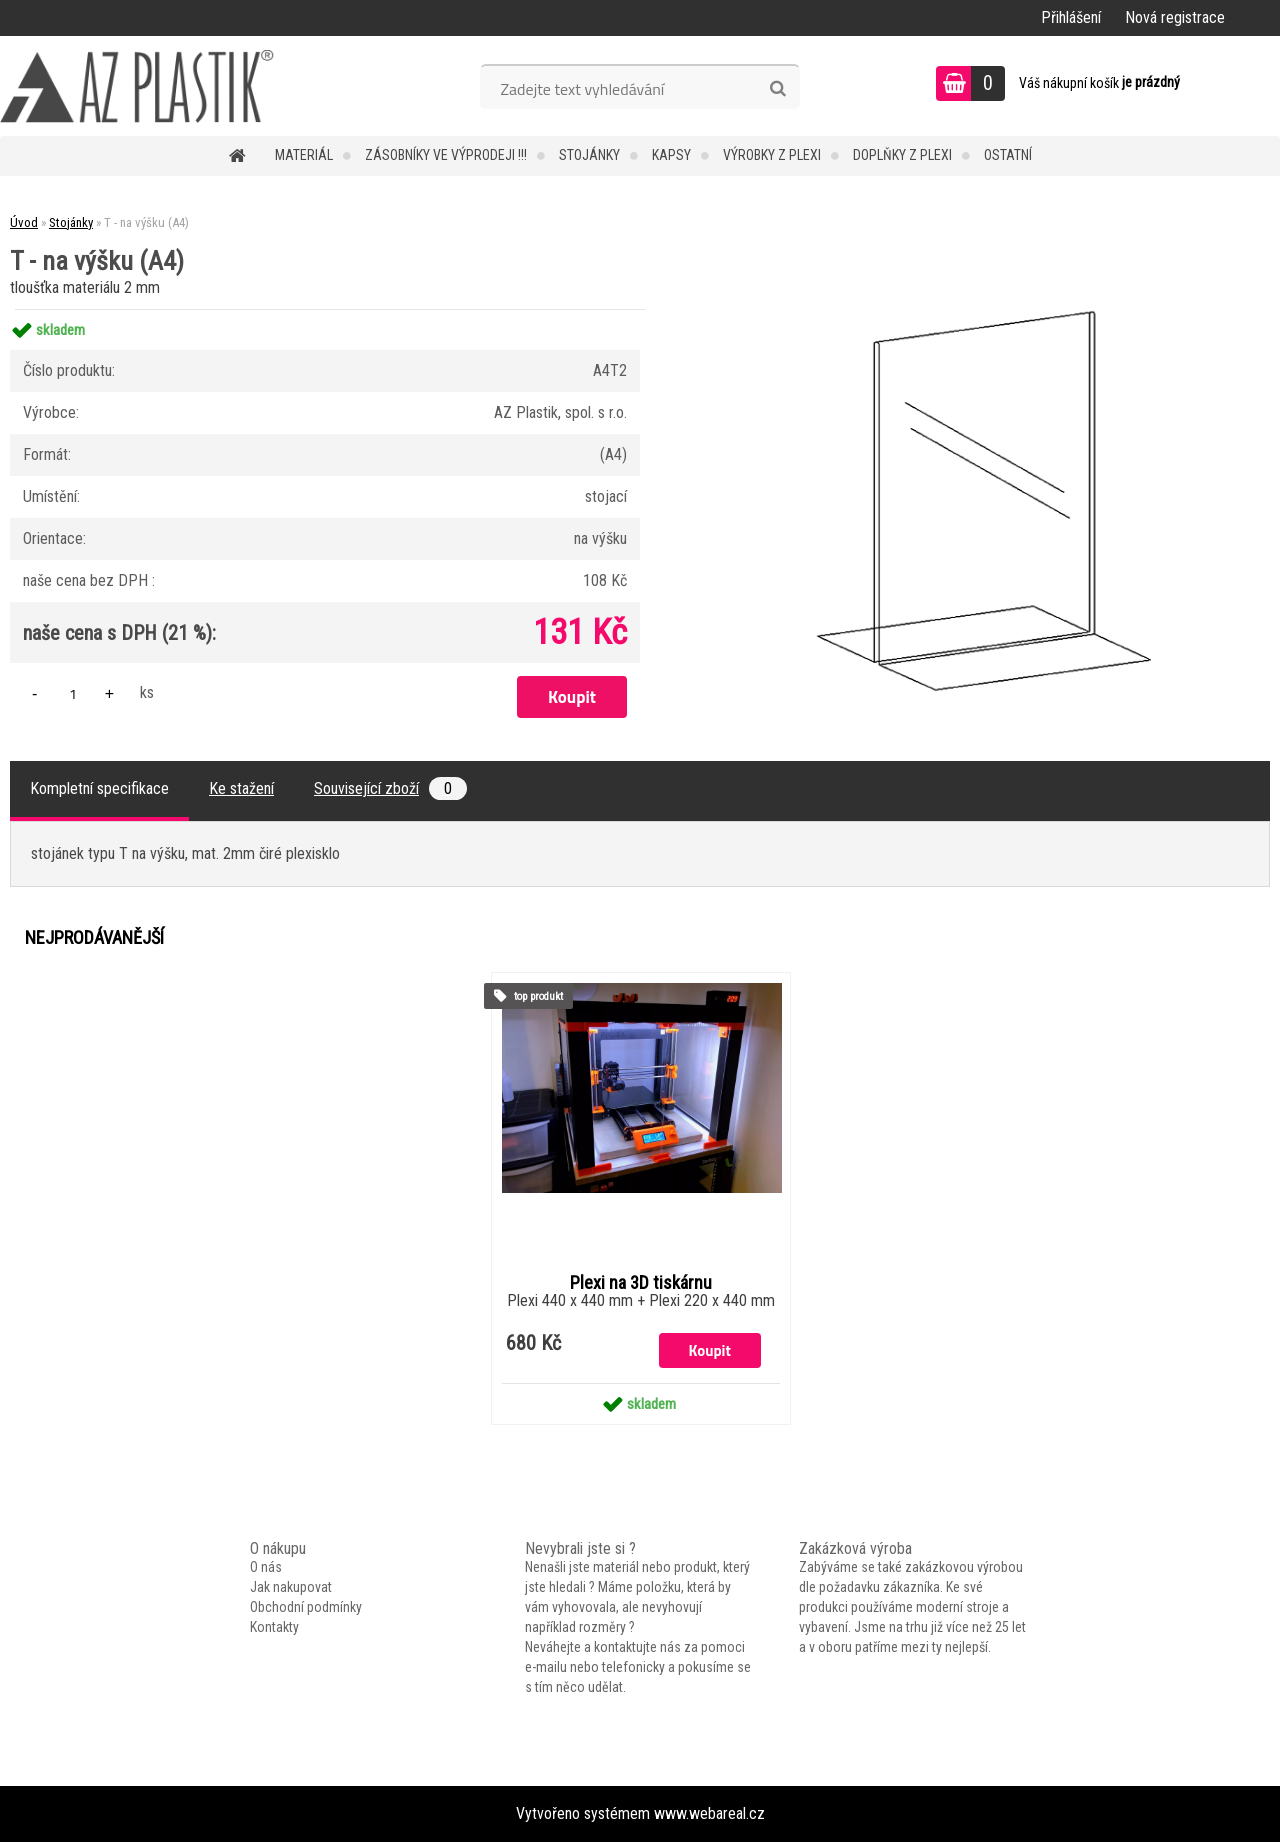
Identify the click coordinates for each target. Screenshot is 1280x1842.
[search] (777, 89)
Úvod (24, 222)
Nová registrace (1175, 17)
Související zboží (390, 788)
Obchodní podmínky (306, 1607)
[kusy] (73, 693)
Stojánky (589, 155)
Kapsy (671, 155)
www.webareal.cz (709, 1813)
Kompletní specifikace (99, 788)
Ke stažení (241, 788)
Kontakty (274, 1627)
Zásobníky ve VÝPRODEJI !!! (446, 155)
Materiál (304, 155)
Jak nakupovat (291, 1587)
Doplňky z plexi (902, 155)
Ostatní (1008, 155)
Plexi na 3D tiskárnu (641, 1283)
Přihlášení (1071, 17)
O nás (266, 1567)
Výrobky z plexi (772, 155)
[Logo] (137, 86)
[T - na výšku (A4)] (977, 309)
